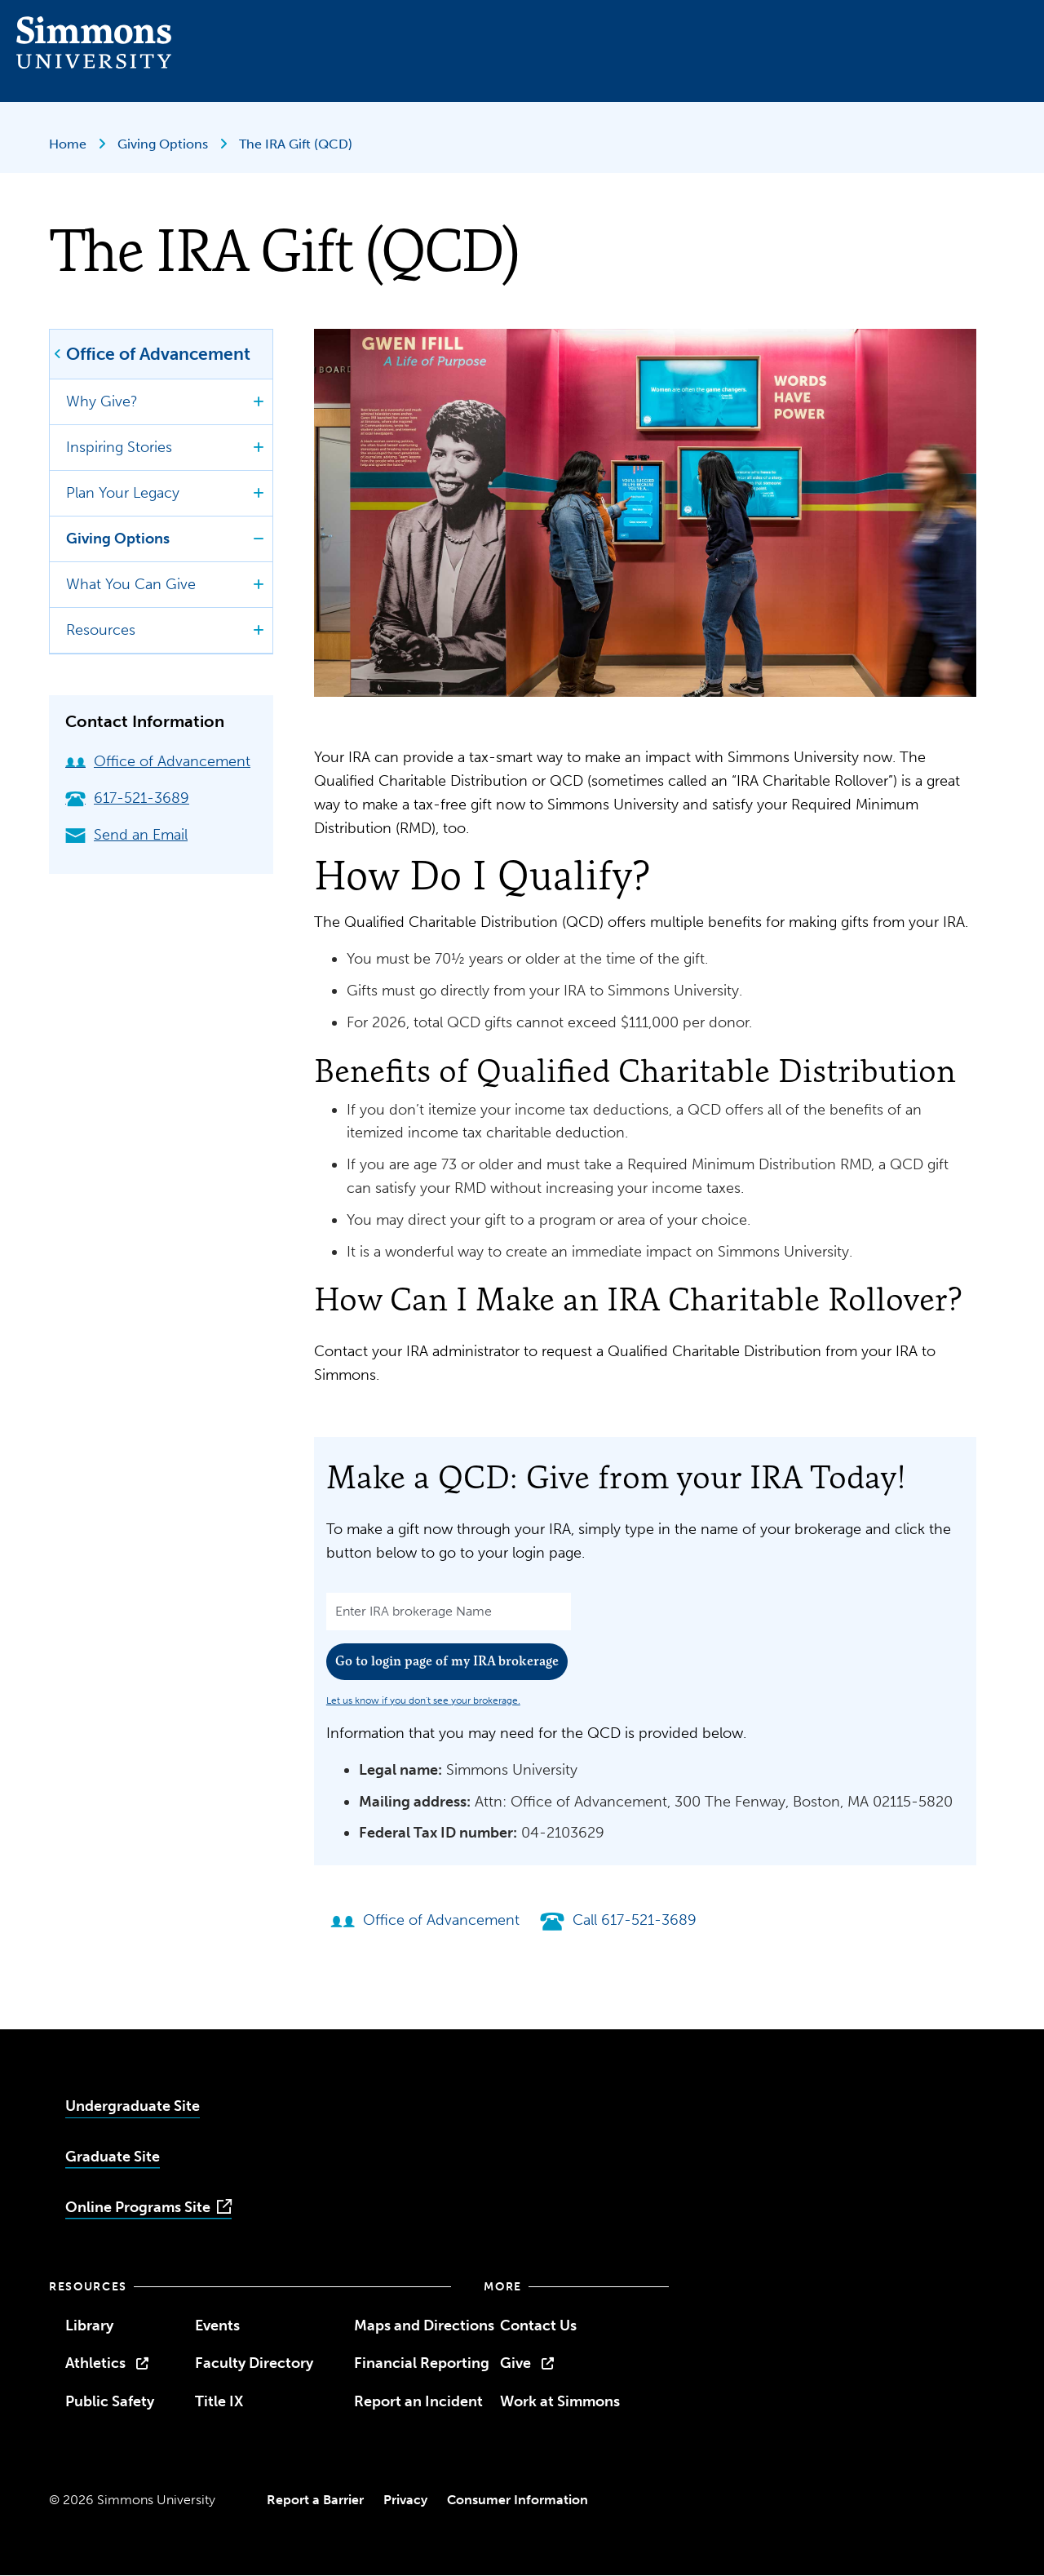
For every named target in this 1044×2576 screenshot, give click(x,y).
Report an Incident (418, 2401)
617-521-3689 (127, 798)
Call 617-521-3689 (618, 1920)
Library (89, 2325)
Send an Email (126, 835)
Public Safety (109, 2401)
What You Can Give (131, 584)
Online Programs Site (137, 2207)
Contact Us (538, 2325)
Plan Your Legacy (122, 493)
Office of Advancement (158, 354)
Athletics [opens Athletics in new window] (95, 2363)
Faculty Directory (254, 2363)
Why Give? (102, 401)
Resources (100, 630)
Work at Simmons (560, 2401)
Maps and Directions (424, 2325)
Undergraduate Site (132, 2106)
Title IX (219, 2401)
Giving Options (164, 144)
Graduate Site (112, 2157)
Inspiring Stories (119, 447)
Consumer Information (517, 2499)
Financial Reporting (421, 2363)
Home (69, 144)
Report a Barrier (315, 2499)
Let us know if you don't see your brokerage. (423, 1700)
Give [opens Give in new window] (515, 2363)
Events (217, 2325)
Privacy (405, 2499)
